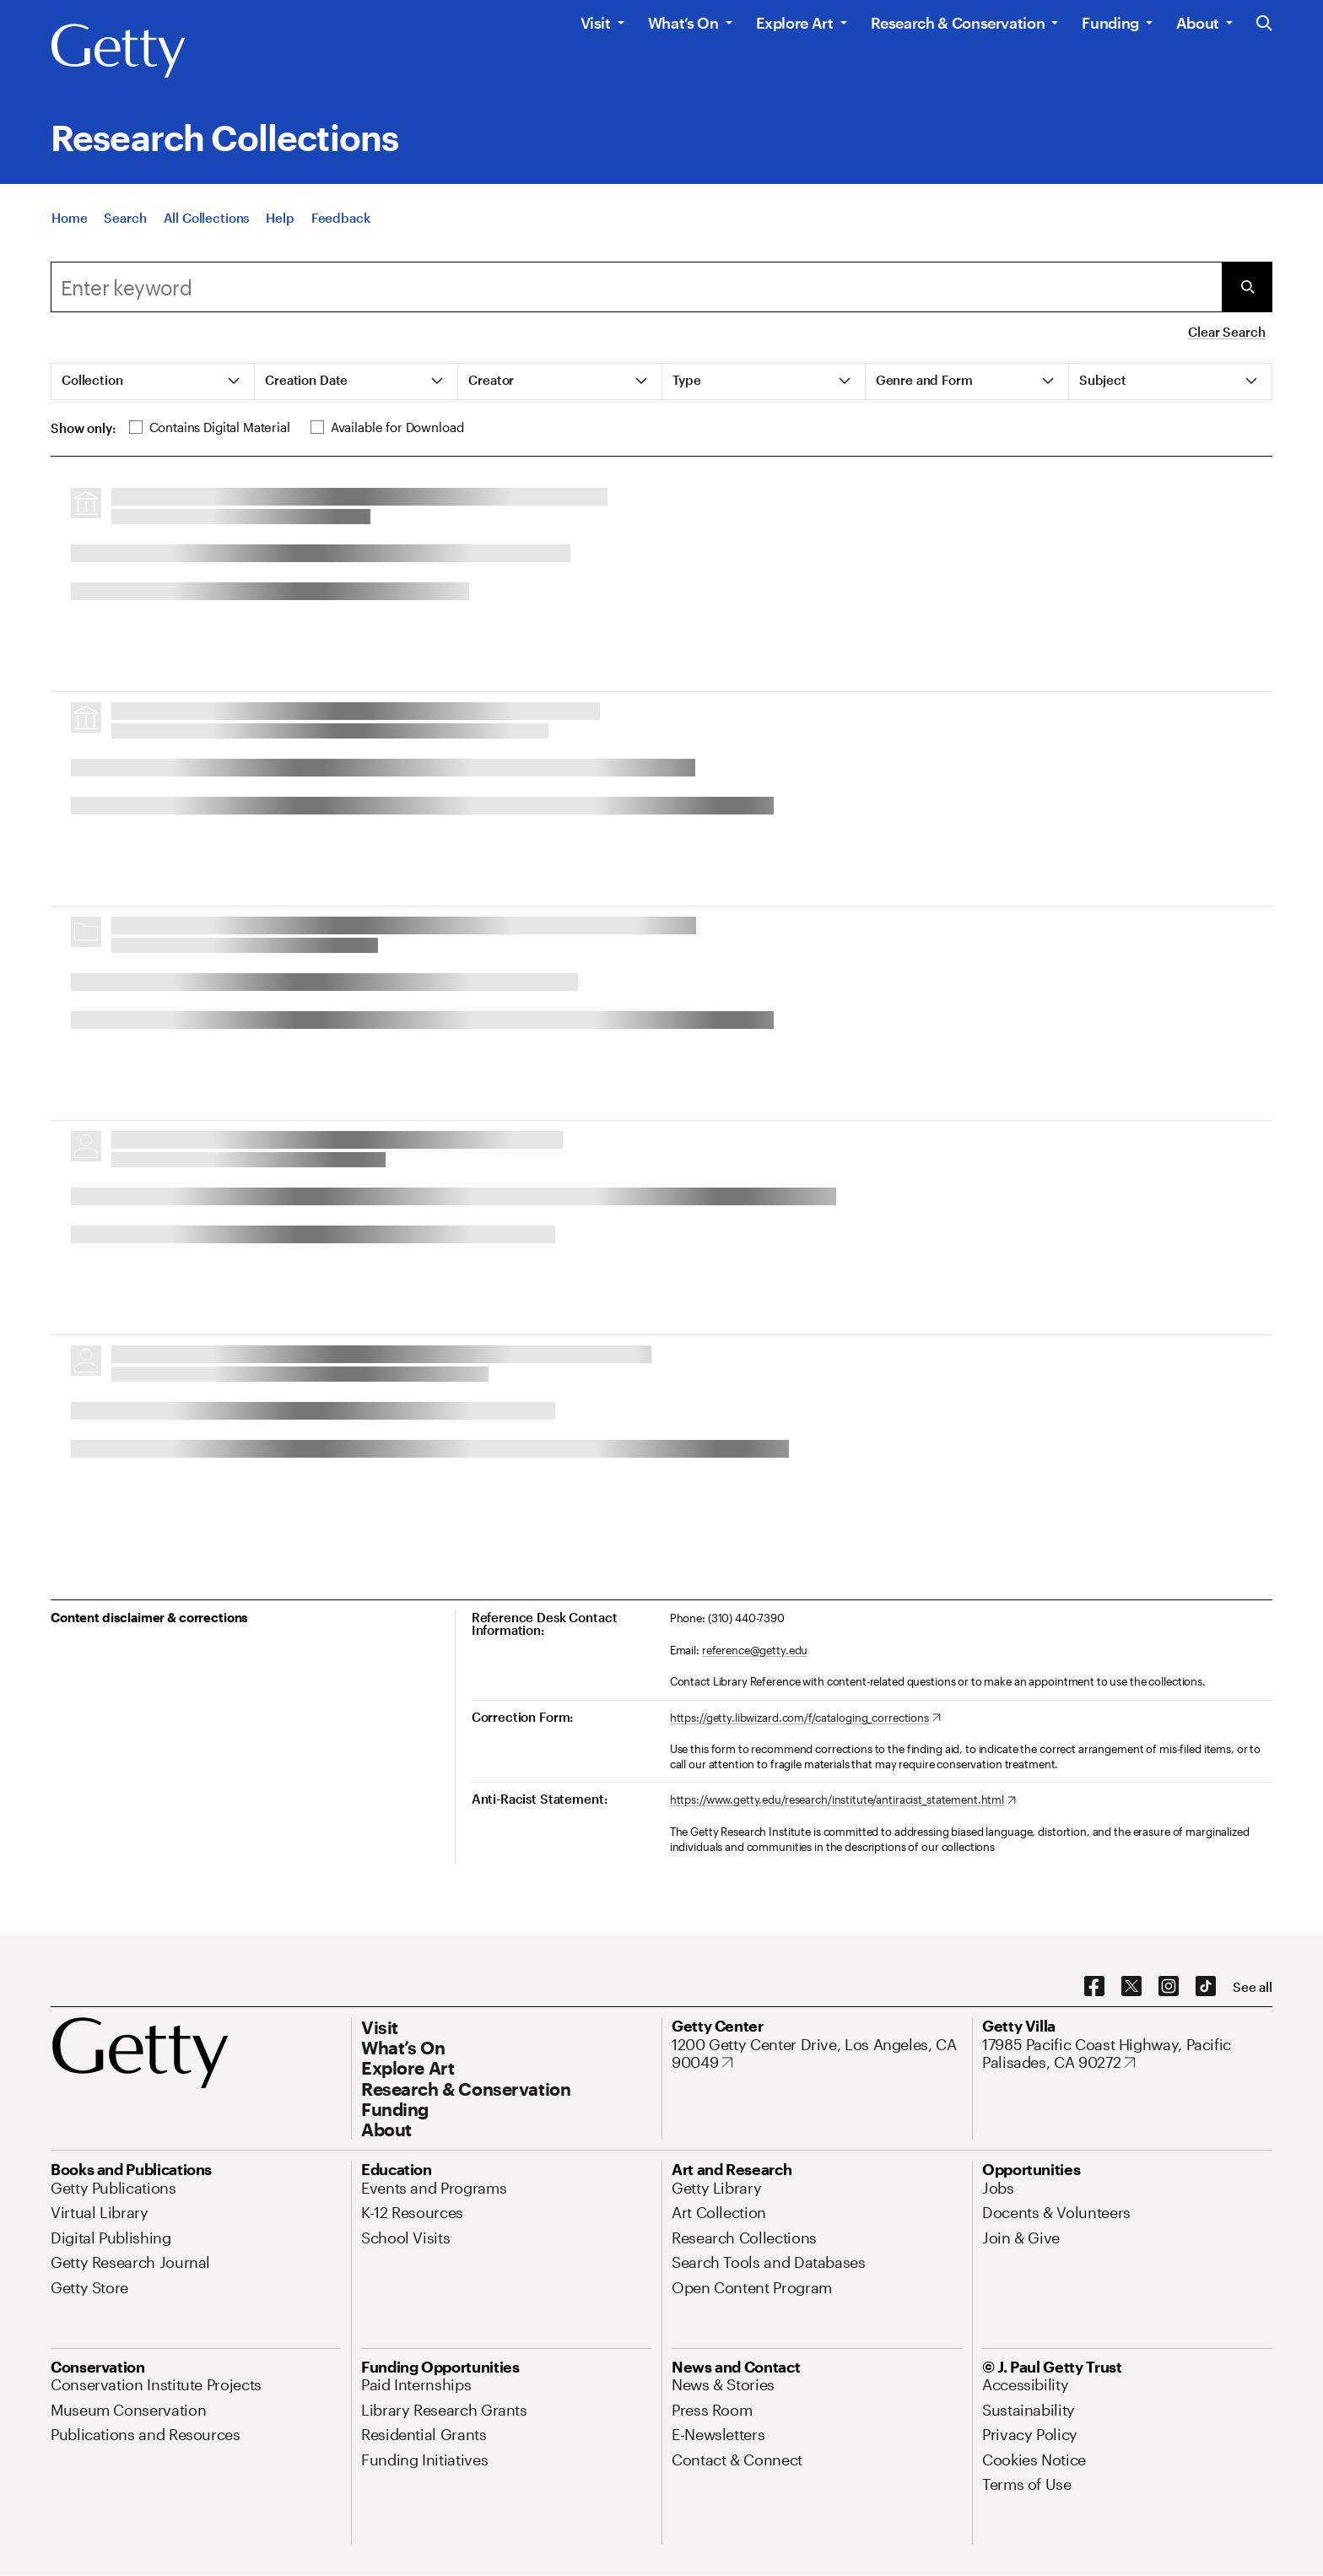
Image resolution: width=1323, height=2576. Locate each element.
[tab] (153, 381)
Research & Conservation (958, 23)
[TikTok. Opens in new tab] (1206, 1987)
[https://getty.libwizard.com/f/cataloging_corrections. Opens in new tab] (805, 1718)
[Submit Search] (1247, 287)
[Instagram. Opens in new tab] (1168, 1987)
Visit (595, 23)
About (1197, 23)
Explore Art (795, 23)
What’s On (683, 23)
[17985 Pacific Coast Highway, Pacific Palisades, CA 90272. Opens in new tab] (1127, 2054)
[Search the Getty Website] (1264, 24)
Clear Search (1226, 331)
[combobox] (636, 287)
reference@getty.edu (755, 1650)
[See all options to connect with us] (1252, 1987)
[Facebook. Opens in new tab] (1094, 1987)
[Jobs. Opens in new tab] (998, 2187)
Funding (1110, 23)
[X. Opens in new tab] (1131, 1987)
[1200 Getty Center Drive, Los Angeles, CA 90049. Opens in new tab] (817, 2054)
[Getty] (118, 51)
